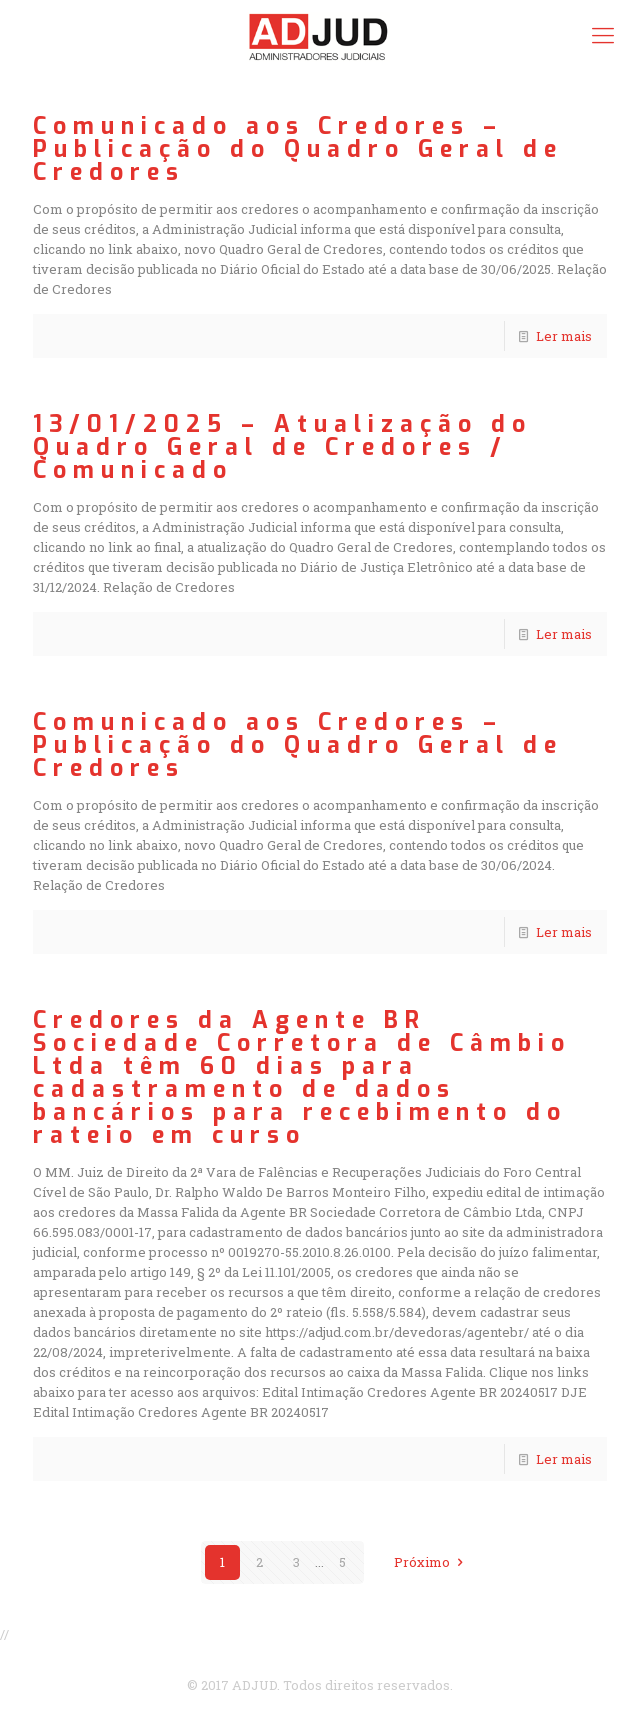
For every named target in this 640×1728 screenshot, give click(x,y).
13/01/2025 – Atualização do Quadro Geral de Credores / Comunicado (282, 447)
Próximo (431, 1562)
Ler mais (564, 336)
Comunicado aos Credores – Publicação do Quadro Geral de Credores (298, 149)
